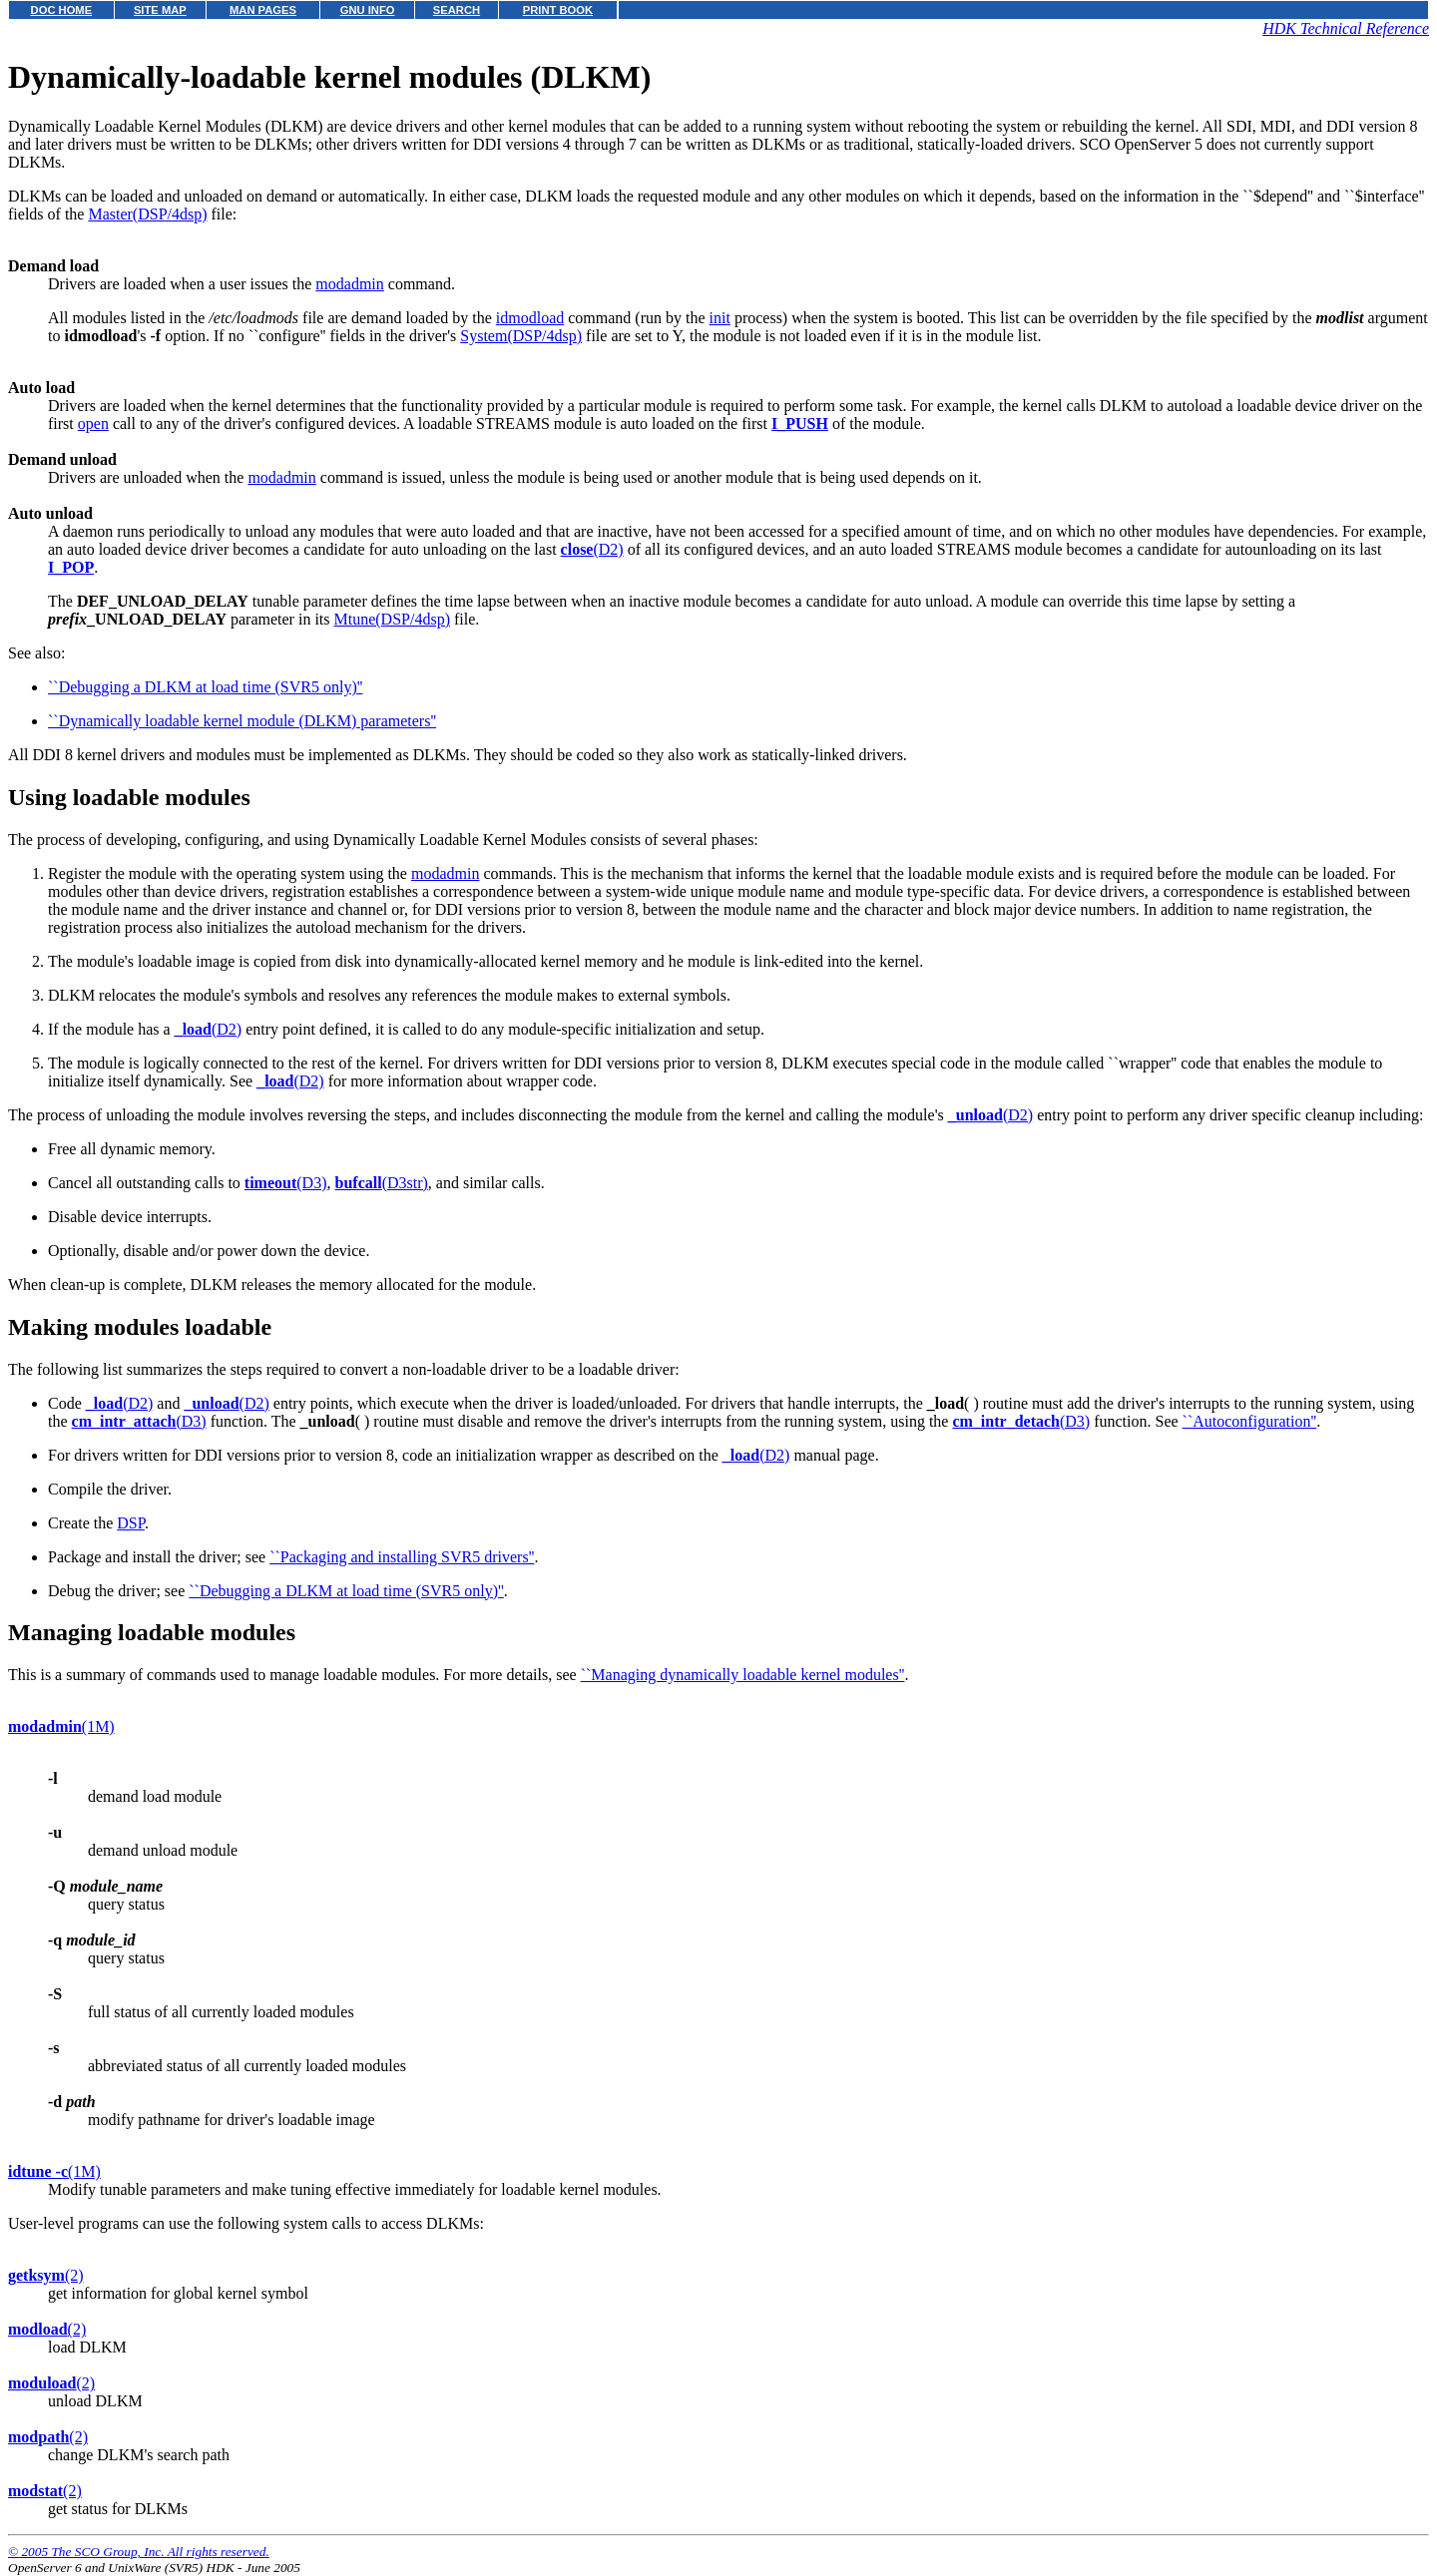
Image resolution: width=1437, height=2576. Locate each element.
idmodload (530, 317)
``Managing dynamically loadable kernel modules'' (743, 1674)
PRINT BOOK (558, 10)
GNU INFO (367, 10)
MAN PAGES (263, 10)
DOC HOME (62, 10)
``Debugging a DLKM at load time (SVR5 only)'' (205, 686)
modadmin (349, 283)
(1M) (61, 1726)
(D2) (592, 549)
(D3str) (381, 1182)
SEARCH (456, 10)
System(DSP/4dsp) (521, 335)
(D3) (285, 1182)
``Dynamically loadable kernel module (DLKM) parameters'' (242, 720)
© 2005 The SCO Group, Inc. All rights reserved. (138, 2551)
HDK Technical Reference (1345, 28)
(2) (46, 2275)
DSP (131, 1522)
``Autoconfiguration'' (1250, 1421)
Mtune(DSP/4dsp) (392, 619)
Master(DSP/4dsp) (147, 214)
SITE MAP (160, 10)
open (93, 423)
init (720, 317)
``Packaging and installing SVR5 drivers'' (401, 1556)
